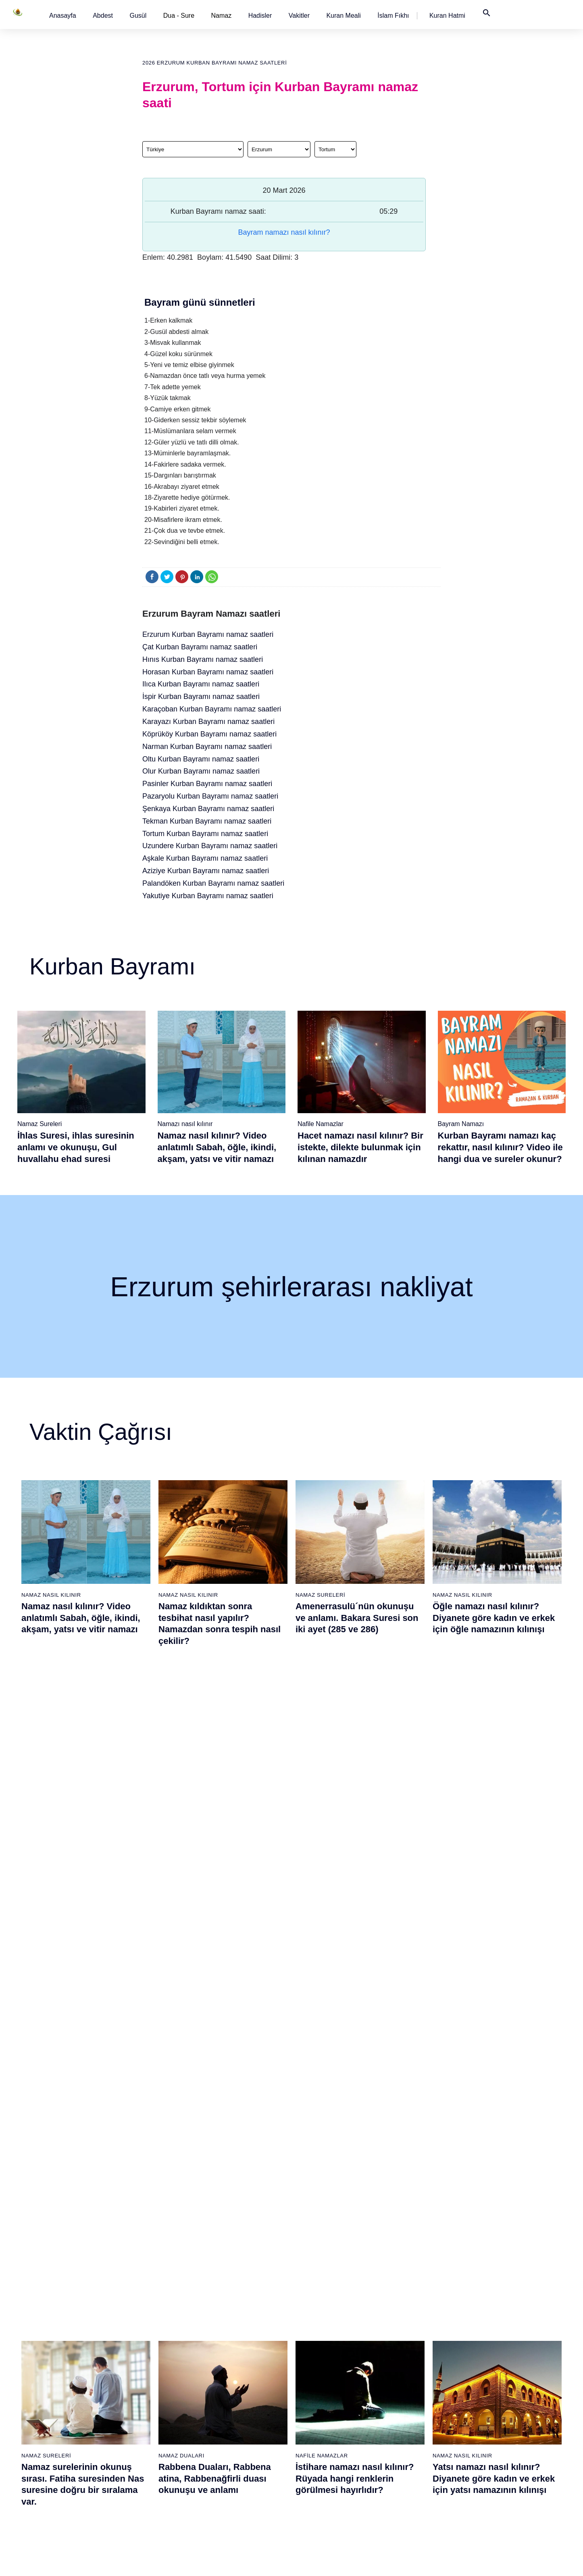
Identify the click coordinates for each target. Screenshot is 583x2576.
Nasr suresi (226, 2399)
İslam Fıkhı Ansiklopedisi (492, 2343)
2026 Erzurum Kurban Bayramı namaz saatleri (214, 63)
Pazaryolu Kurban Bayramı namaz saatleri (210, 796)
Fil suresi (223, 2329)
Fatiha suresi (228, 2314)
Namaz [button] (221, 15)
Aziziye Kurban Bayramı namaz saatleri (205, 871)
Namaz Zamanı (512, 2561)
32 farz (55, 2413)
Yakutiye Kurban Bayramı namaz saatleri (207, 896)
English (470, 2357)
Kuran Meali (343, 15)
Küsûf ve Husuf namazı (408, 2484)
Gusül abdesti (64, 2329)
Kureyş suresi (229, 2343)
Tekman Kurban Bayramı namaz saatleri (206, 821)
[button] (62, 15)
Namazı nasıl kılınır (185, 1123)
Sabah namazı (314, 2314)
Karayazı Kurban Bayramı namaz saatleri (208, 722)
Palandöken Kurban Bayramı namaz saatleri (213, 883)
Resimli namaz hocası (157, 2329)
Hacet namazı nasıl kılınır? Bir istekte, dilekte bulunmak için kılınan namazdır (360, 1147)
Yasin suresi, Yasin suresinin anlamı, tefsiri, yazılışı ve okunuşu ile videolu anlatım (493, 2004)
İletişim (470, 2385)
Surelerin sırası (66, 2385)
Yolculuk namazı (399, 2470)
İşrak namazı (395, 2329)
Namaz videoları (150, 2371)
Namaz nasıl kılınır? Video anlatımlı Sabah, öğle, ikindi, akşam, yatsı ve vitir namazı (217, 1147)
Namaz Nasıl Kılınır (51, 1595)
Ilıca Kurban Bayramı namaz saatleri (200, 684)
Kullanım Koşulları (399, 2561)
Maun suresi (227, 2357)
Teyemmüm (61, 2343)
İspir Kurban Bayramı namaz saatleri (201, 696)
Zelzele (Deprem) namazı (410, 2498)
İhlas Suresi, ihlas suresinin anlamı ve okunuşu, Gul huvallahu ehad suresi (75, 1147)
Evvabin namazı (399, 2399)
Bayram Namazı (461, 1123)
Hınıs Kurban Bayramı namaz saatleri (202, 659)
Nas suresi (225, 2456)
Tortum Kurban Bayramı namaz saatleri (205, 834)
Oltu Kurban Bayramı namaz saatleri (200, 759)
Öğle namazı (311, 2329)
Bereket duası (64, 2427)
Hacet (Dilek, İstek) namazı (412, 2427)
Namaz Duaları (181, 1788)
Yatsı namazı (312, 2371)
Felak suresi (227, 2441)
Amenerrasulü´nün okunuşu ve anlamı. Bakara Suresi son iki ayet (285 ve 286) (357, 1617)
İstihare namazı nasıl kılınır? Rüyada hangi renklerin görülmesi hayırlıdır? (355, 1811)
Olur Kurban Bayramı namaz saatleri (201, 771)
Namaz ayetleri (65, 2371)
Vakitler (299, 15)
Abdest (103, 15)
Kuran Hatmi (447, 15)
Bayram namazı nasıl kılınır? (284, 232)
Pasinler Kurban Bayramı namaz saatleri (207, 784)
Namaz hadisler (66, 2357)
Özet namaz (145, 2343)
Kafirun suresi (229, 2385)
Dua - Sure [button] (178, 15)
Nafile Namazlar (321, 1123)
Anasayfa (62, 15)
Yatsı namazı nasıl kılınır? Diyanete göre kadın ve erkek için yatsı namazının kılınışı (494, 1811)
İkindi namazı (312, 2343)
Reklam (470, 2371)
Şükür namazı (396, 2314)
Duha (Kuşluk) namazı (407, 2385)
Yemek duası (63, 2441)
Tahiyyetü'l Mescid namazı (411, 2456)
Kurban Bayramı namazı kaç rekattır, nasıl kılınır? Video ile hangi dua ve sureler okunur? (500, 1147)
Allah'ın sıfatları (66, 2399)
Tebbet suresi (229, 2413)
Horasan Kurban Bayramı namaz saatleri (207, 672)
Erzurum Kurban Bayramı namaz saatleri (207, 634)
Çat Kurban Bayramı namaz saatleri (199, 647)
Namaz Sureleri (39, 1123)
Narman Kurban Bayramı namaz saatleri (207, 747)
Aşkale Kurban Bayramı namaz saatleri (205, 858)
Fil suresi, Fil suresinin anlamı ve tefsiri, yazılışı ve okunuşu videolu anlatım (221, 2004)
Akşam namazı (314, 2357)
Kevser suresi (229, 2371)
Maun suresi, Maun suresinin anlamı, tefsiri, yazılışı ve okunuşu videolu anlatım (356, 2004)
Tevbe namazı (396, 2413)
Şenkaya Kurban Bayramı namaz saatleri (208, 809)
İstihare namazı (398, 2343)
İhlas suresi (226, 2427)
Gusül (137, 15)
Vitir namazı (310, 2385)
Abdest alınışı (64, 2314)
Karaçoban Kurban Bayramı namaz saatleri (211, 709)
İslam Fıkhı (393, 15)
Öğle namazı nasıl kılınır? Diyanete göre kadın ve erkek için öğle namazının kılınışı (494, 1617)
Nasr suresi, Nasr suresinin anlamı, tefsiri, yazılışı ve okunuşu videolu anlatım (78, 2004)
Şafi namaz (144, 2357)
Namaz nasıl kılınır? (155, 2314)
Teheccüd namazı (401, 2371)
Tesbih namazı (397, 2357)
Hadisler (260, 15)
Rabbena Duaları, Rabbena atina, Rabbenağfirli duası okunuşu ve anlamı (214, 1811)
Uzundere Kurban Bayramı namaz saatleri (209, 846)
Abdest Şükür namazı (406, 2441)
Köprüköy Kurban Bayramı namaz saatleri (209, 734)
